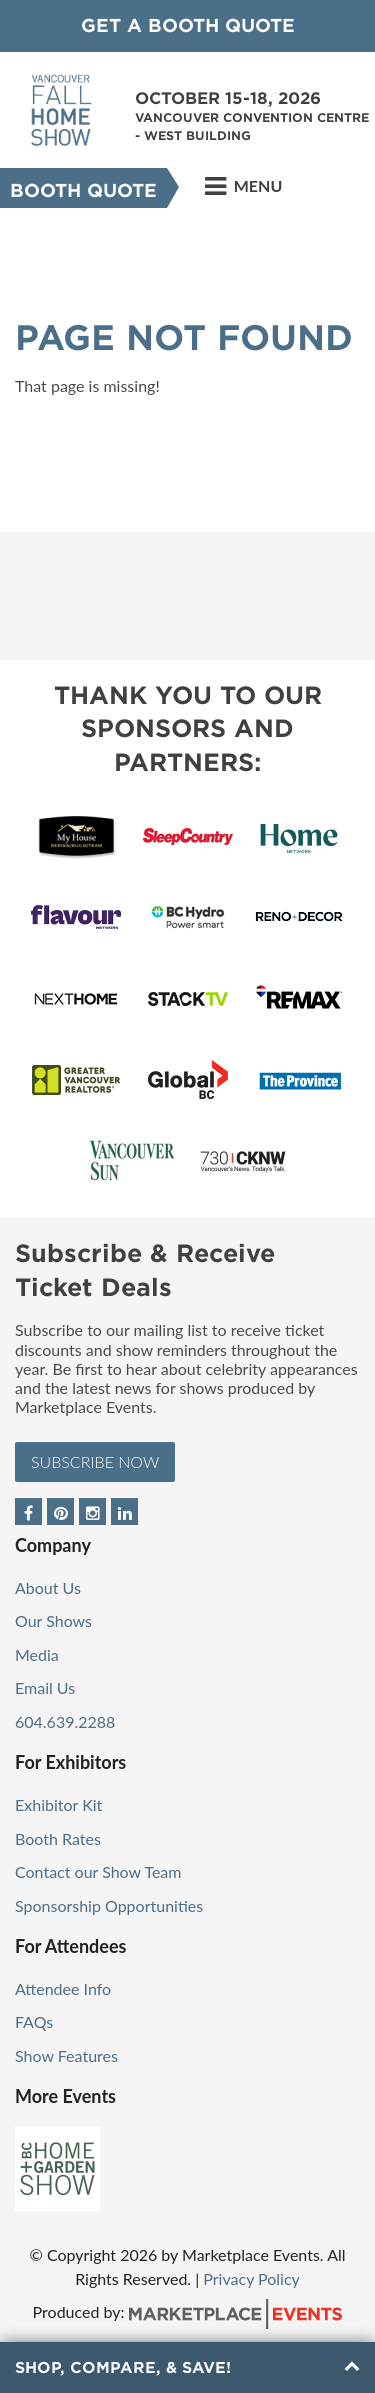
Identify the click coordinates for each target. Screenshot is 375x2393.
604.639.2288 (65, 1721)
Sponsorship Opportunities (109, 1905)
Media (37, 1654)
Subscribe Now (95, 1461)
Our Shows (53, 1620)
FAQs (34, 2021)
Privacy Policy (251, 2278)
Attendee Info (63, 1988)
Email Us (45, 1687)
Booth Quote (83, 190)
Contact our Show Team (98, 1871)
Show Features (66, 2055)
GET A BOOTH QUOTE (188, 25)
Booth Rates (58, 1838)
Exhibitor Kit (58, 1804)
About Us (48, 1587)
